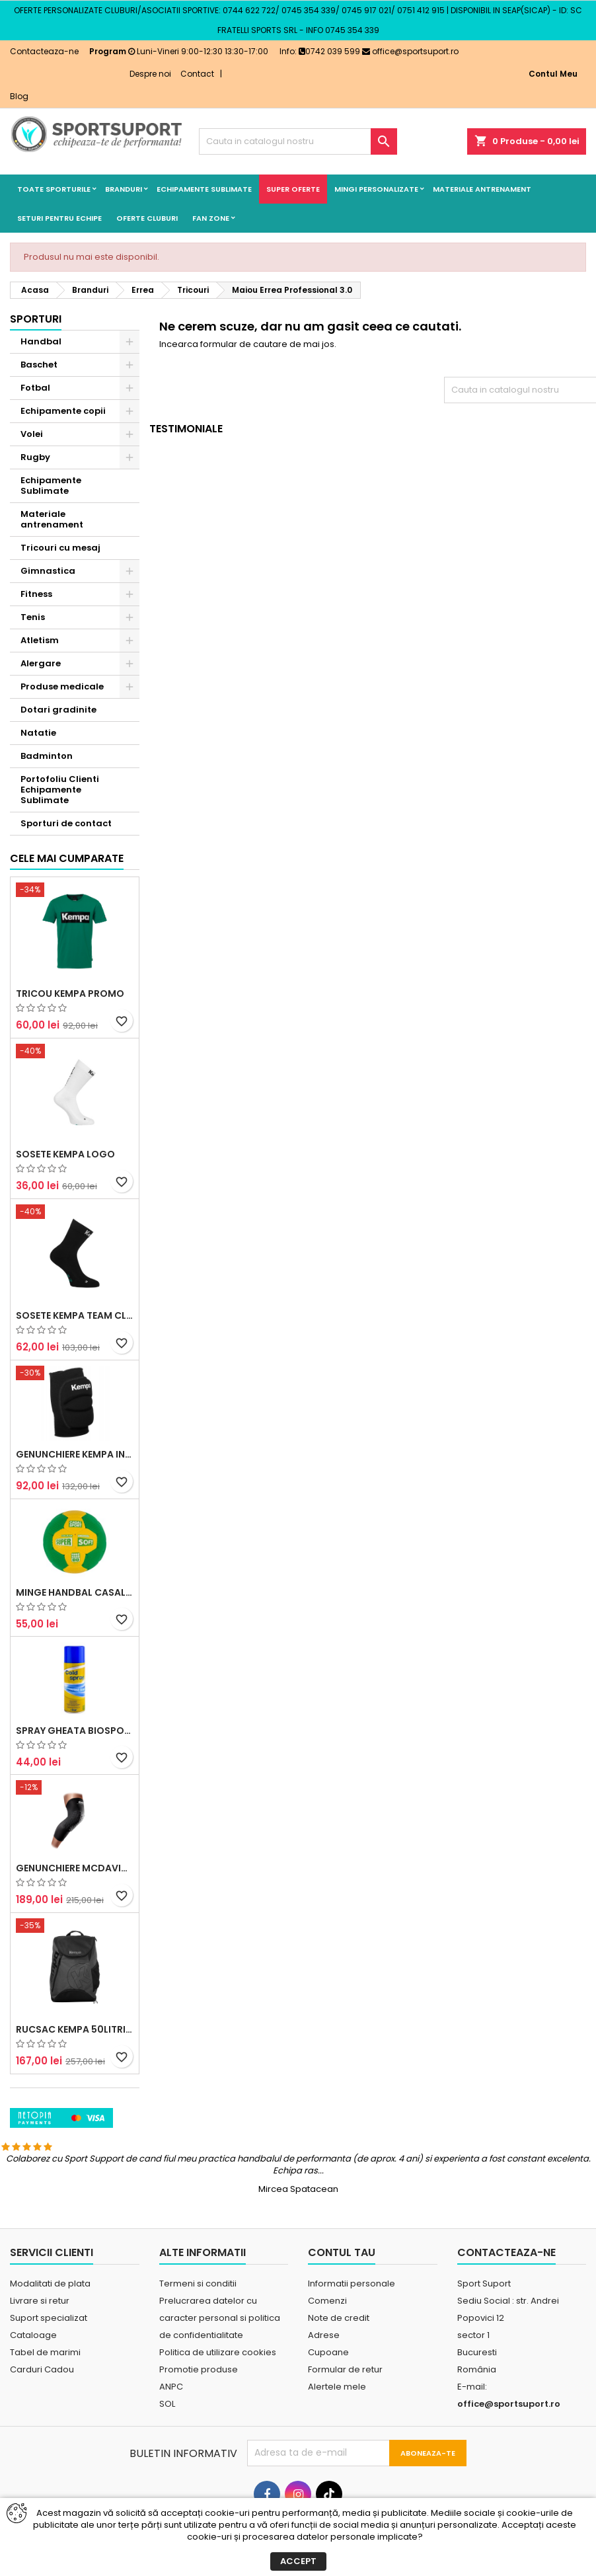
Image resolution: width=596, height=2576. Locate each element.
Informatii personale (351, 2347)
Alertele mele (337, 2450)
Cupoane (328, 2416)
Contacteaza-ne (44, 51)
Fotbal (35, 387)
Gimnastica (47, 571)
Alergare (40, 663)
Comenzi (327, 2365)
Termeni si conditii (198, 2347)
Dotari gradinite (58, 709)
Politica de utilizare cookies (217, 2416)
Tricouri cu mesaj (60, 547)
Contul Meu (553, 73)
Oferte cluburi (147, 218)
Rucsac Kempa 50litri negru (74, 2168)
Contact (197, 73)
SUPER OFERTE (293, 189)
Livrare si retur (39, 2365)
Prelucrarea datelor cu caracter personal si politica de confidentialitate (219, 2382)
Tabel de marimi (45, 2416)
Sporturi (35, 319)
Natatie (38, 732)
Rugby (35, 457)
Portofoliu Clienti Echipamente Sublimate (59, 789)
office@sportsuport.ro (410, 51)
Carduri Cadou (42, 2433)
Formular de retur (345, 2433)
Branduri (123, 189)
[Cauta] (298, 141)
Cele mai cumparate (67, 997)
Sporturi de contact (66, 823)
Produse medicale (62, 686)
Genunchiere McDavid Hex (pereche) (74, 2007)
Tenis (32, 617)
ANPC (171, 2450)
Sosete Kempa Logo (65, 1293)
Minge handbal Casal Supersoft (74, 1731)
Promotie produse (198, 2433)
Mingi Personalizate (376, 189)
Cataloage (33, 2399)
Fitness (36, 594)
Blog (19, 96)
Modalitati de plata (50, 2347)
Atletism (39, 640)
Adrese (324, 2399)
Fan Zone (210, 218)
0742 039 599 (329, 51)
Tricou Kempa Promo (70, 1131)
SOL (167, 2468)
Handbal (40, 341)
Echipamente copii (63, 411)
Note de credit (338, 2382)
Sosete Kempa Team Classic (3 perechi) (74, 1454)
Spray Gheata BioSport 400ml (74, 1868)
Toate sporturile (54, 189)
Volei (31, 434)
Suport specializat (48, 2382)
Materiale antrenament (482, 189)
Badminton (46, 756)
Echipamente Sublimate (204, 189)
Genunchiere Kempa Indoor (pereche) (74, 1592)
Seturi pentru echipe (59, 218)
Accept (298, 2561)
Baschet (38, 364)
